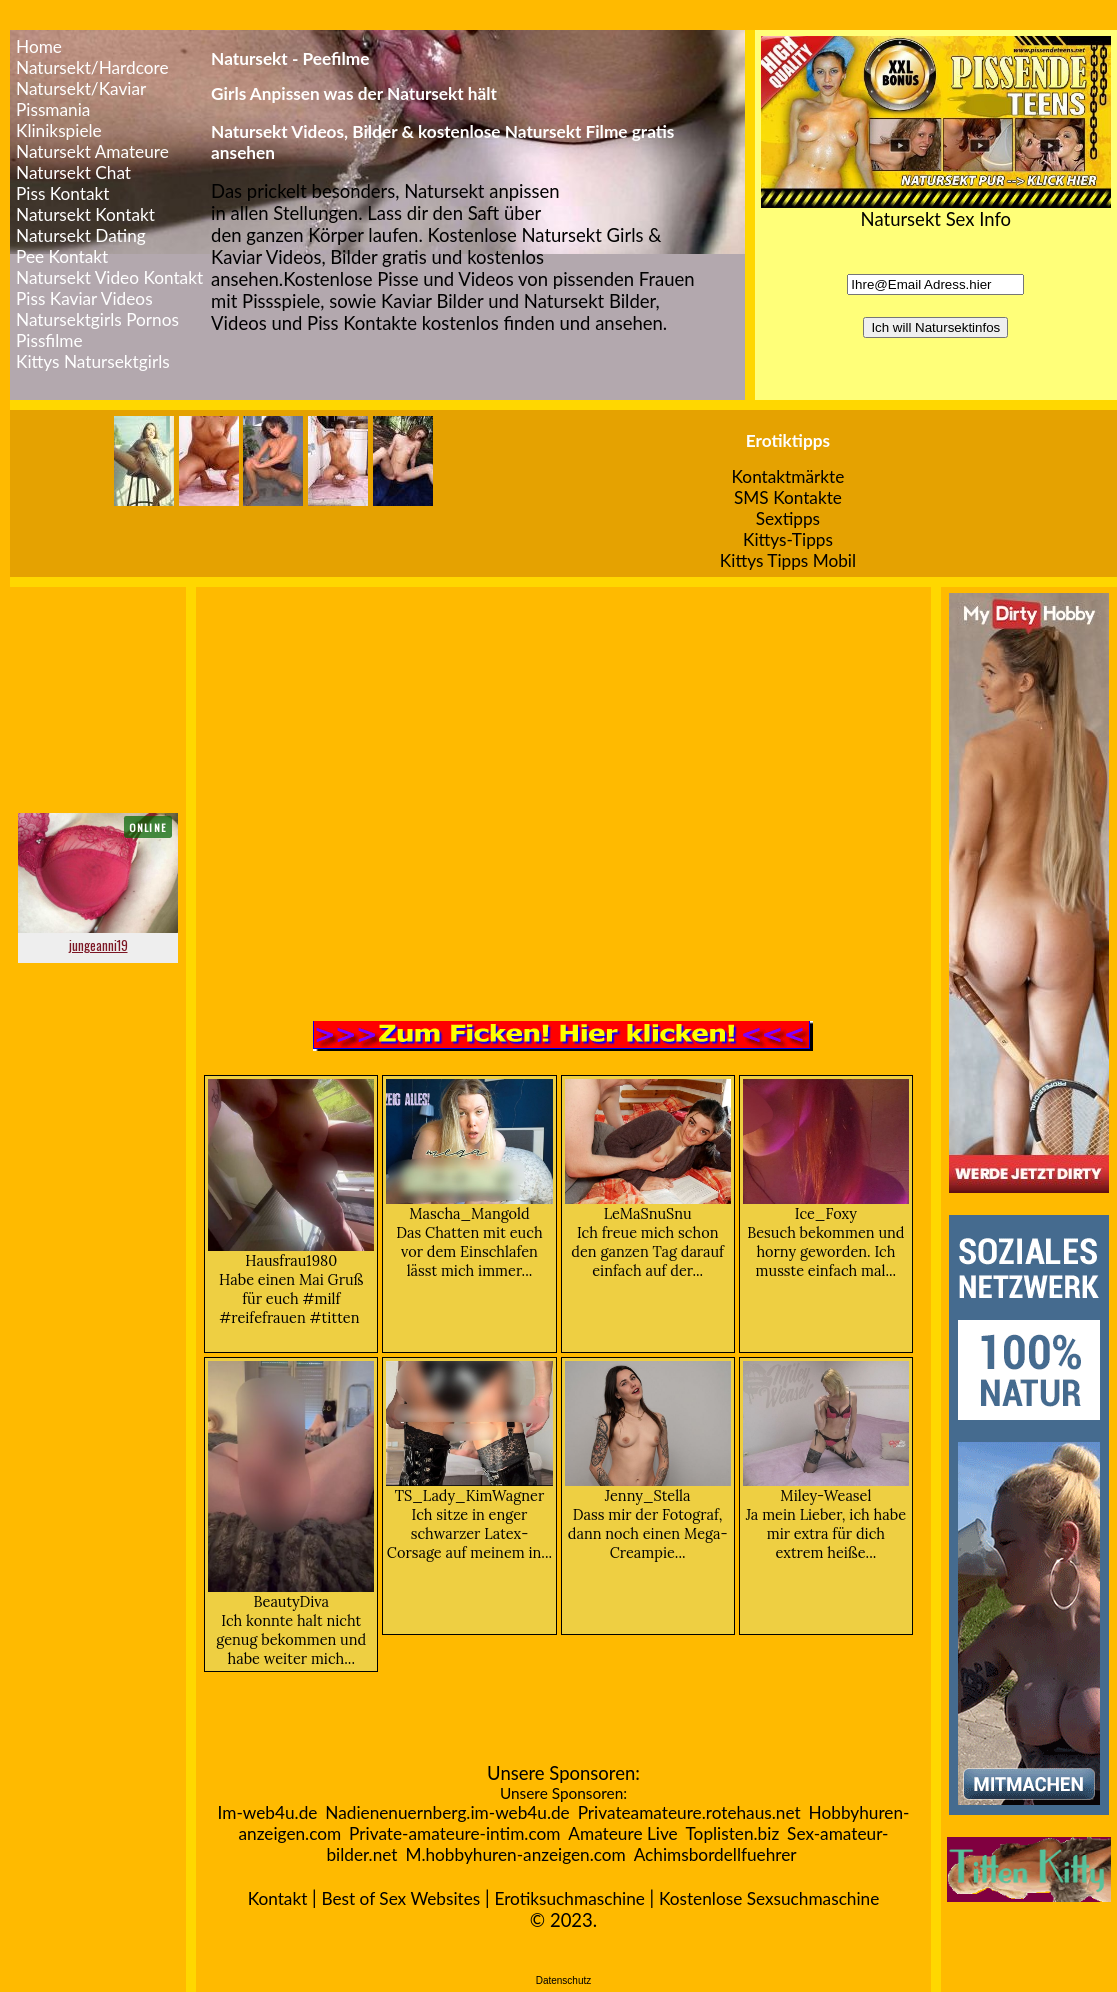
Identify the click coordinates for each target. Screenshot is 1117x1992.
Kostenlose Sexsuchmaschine (769, 1898)
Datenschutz (564, 1980)
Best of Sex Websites (400, 1898)
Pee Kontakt (62, 256)
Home (39, 46)
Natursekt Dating (81, 235)
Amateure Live (622, 1833)
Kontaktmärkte (788, 476)
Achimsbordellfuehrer (715, 1854)
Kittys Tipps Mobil (788, 560)
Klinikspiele (59, 130)
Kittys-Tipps (788, 539)
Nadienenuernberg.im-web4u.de (447, 1812)
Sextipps (788, 518)
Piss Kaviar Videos (84, 298)
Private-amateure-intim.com (454, 1833)
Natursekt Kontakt (85, 214)
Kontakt (278, 1898)
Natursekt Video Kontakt (109, 277)
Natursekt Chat (73, 172)
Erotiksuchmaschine (569, 1898)
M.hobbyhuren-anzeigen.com (515, 1854)
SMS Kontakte (788, 497)
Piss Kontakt (62, 193)
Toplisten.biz (733, 1833)
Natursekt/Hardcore (92, 67)
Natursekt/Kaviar (81, 88)
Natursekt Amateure (92, 151)
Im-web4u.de (268, 1812)
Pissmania (53, 109)
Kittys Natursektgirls (93, 361)
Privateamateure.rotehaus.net (689, 1812)
